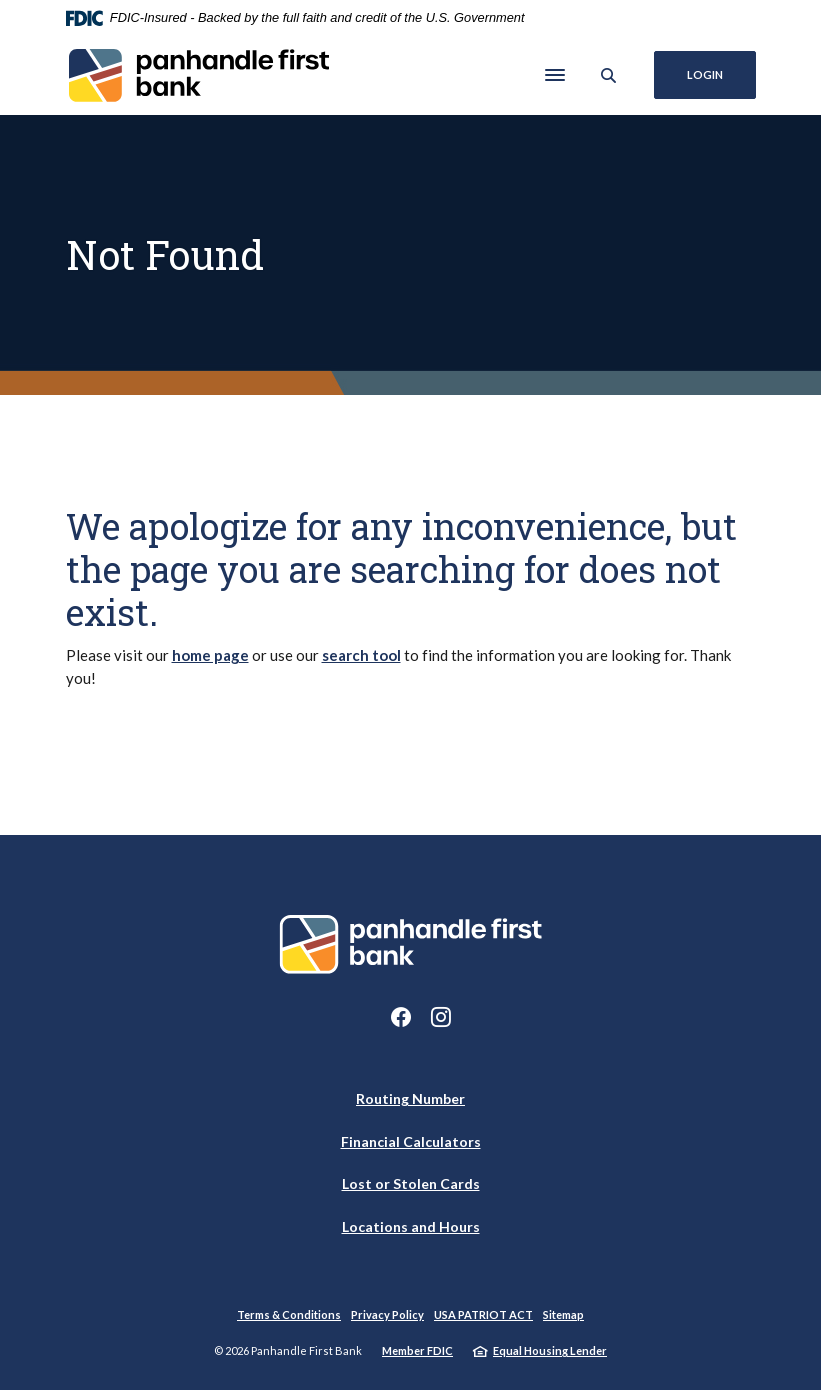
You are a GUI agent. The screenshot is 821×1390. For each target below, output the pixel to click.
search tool (361, 655)
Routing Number (410, 1098)
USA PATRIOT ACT (483, 1314)
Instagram (441, 1017)
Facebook (401, 1017)
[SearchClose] (609, 75)
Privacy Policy (387, 1314)
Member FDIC (417, 1350)
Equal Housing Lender (550, 1350)
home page (210, 655)
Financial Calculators (411, 1141)
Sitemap (563, 1314)
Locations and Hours (411, 1226)
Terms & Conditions (289, 1314)
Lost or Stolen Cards (411, 1183)
